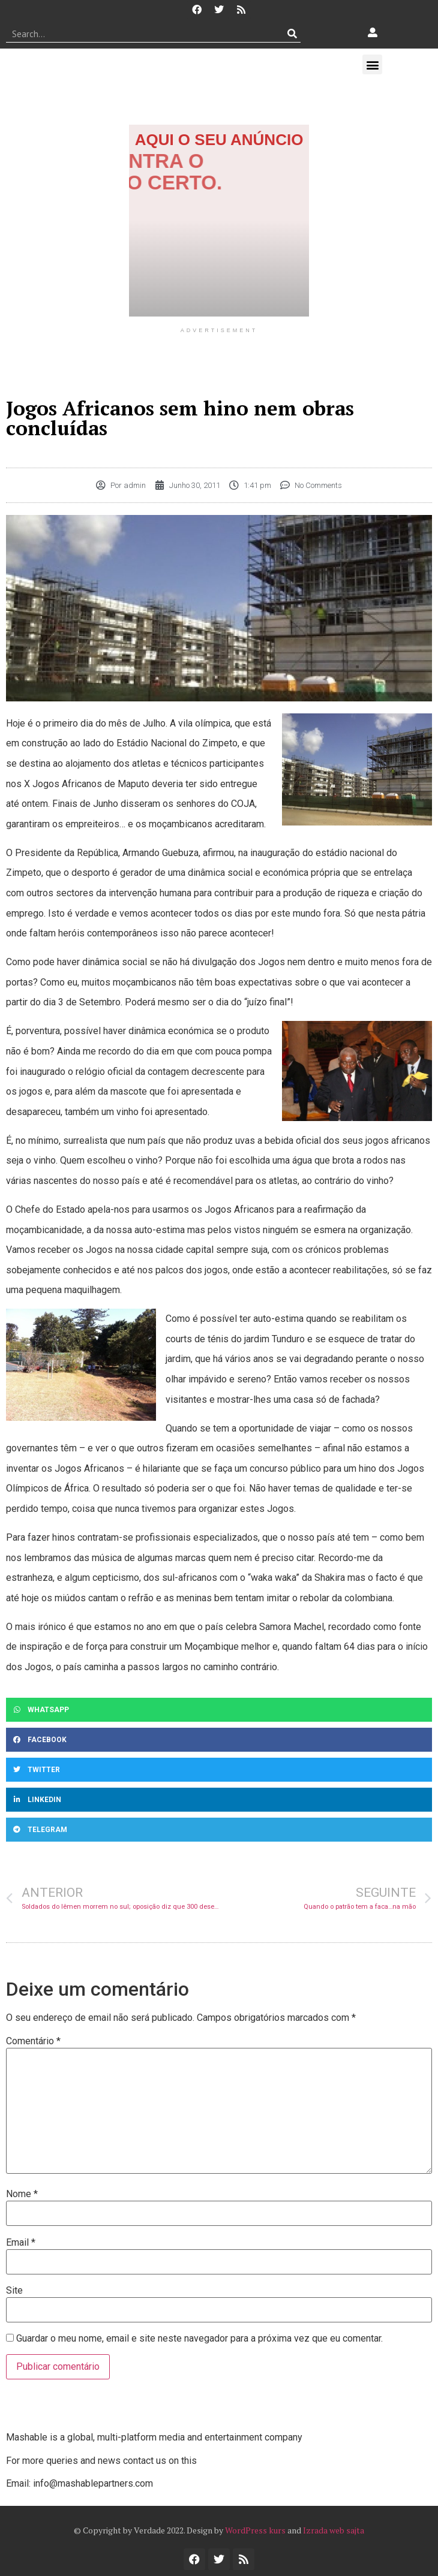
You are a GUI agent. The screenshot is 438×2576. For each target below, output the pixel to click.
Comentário (33, 2041)
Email (20, 2242)
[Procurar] (292, 33)
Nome (22, 2194)
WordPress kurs (255, 2530)
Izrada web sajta (333, 2530)
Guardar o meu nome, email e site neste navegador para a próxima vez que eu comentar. (199, 2338)
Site (14, 2290)
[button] (372, 64)
